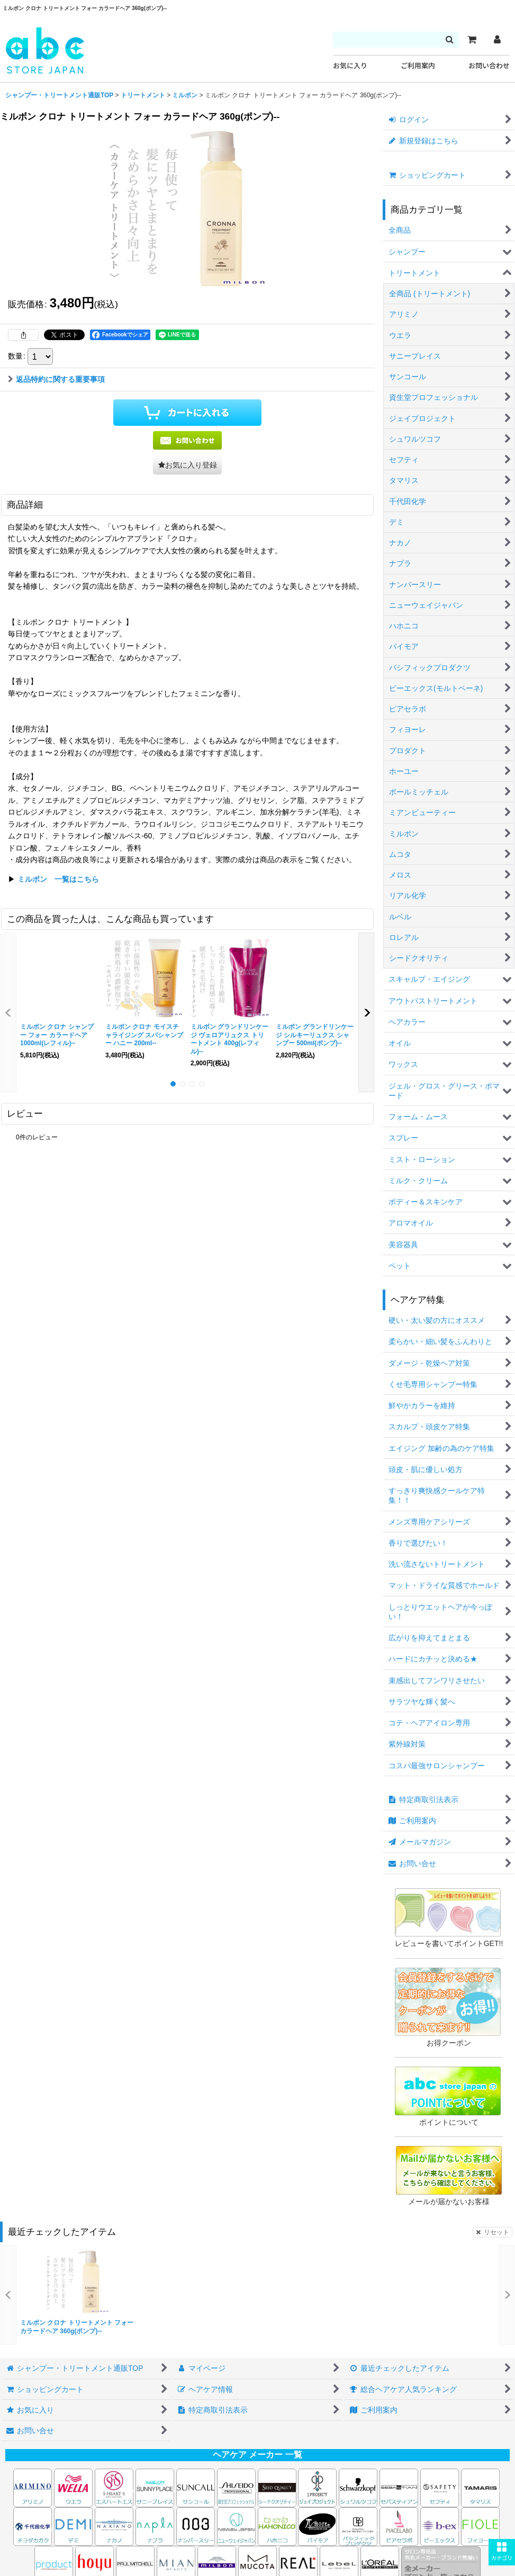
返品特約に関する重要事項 (56, 379)
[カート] (472, 40)
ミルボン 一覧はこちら (58, 879)
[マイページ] (497, 40)
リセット (492, 2232)
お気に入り (350, 66)
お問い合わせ (489, 66)
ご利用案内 (418, 66)
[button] (502, 2552)
